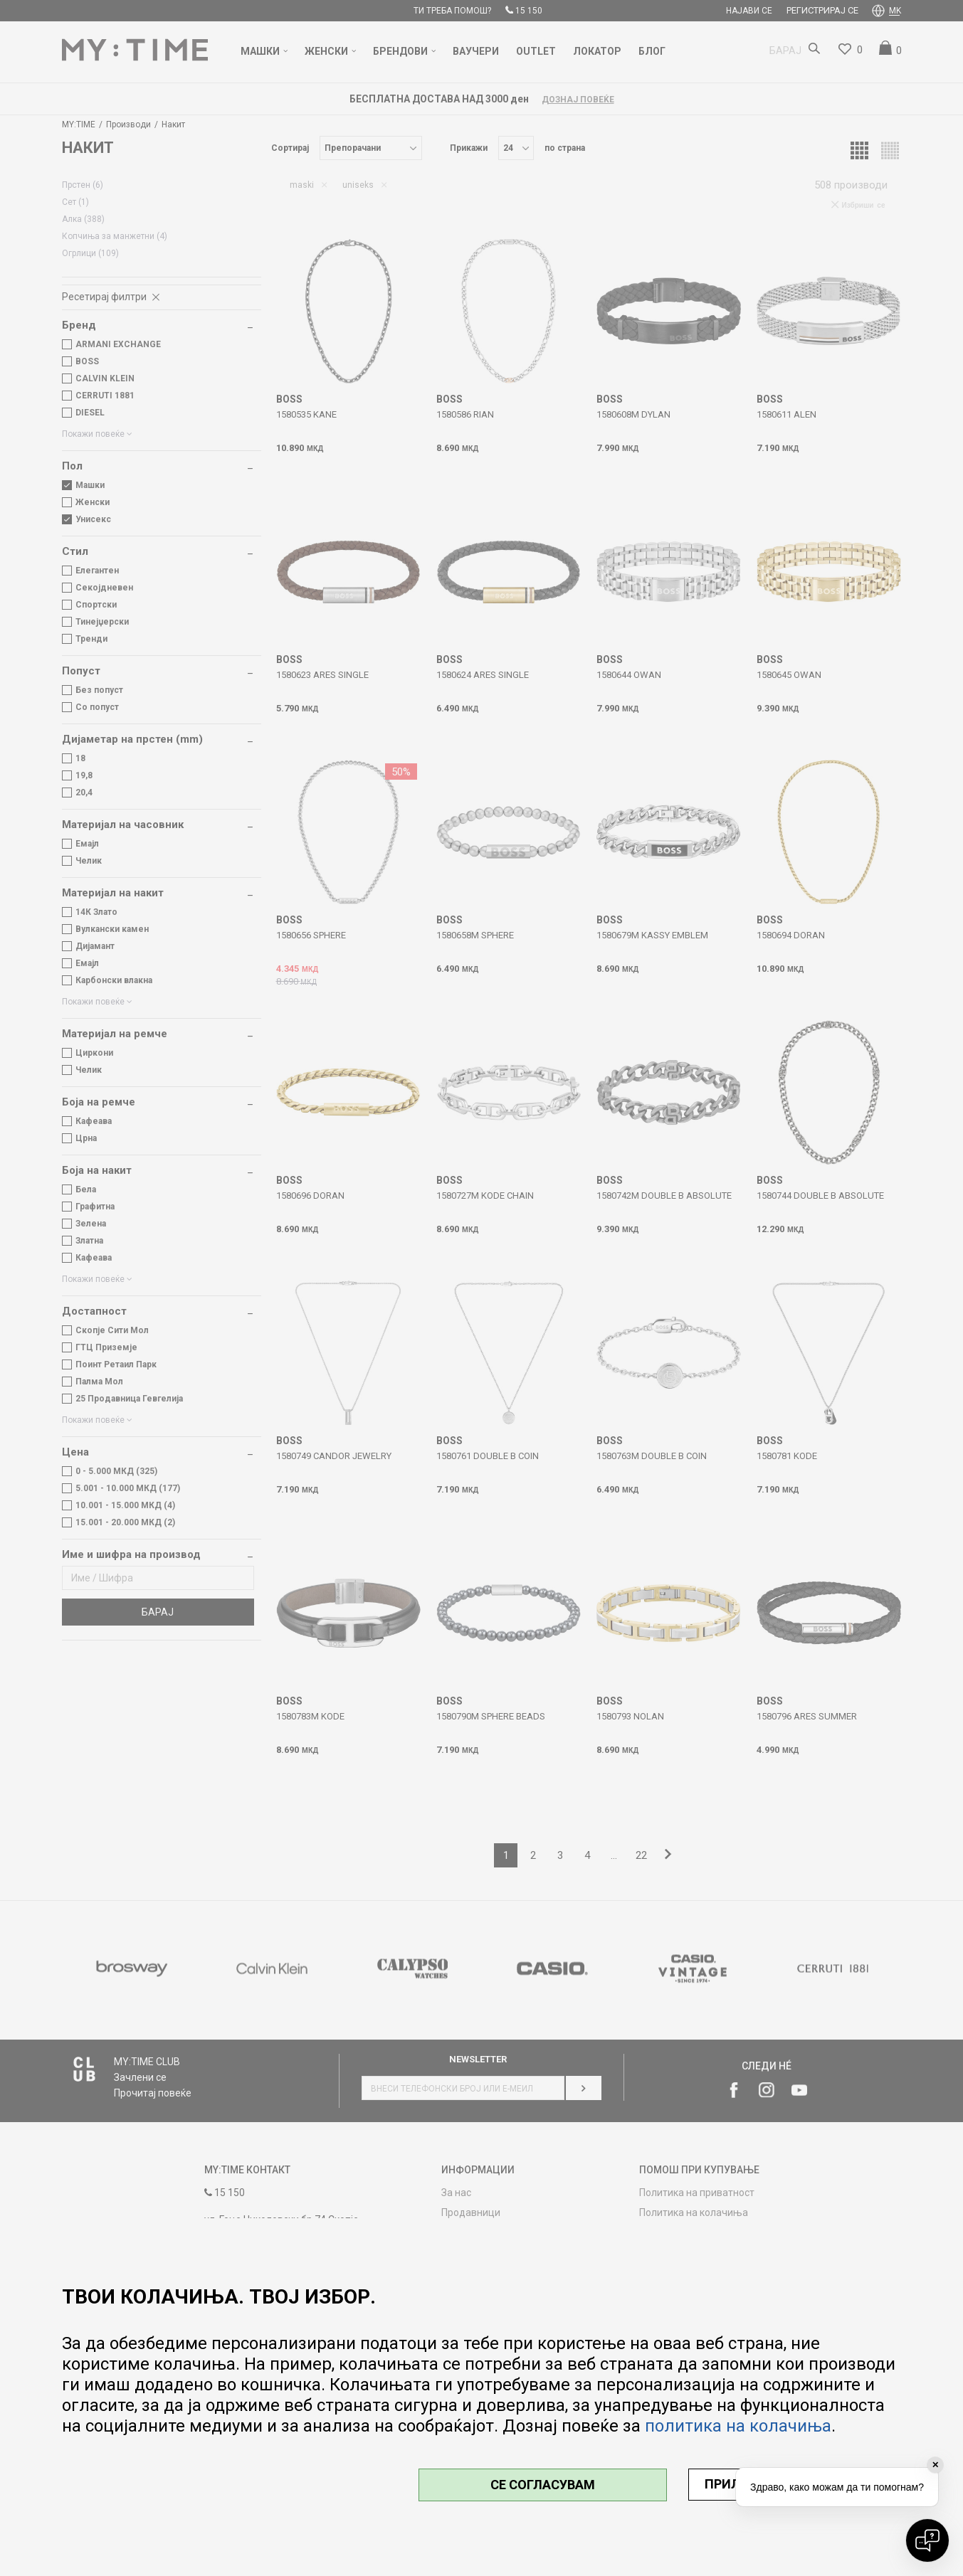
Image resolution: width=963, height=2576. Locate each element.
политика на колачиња (738, 2426)
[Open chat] (927, 2540)
